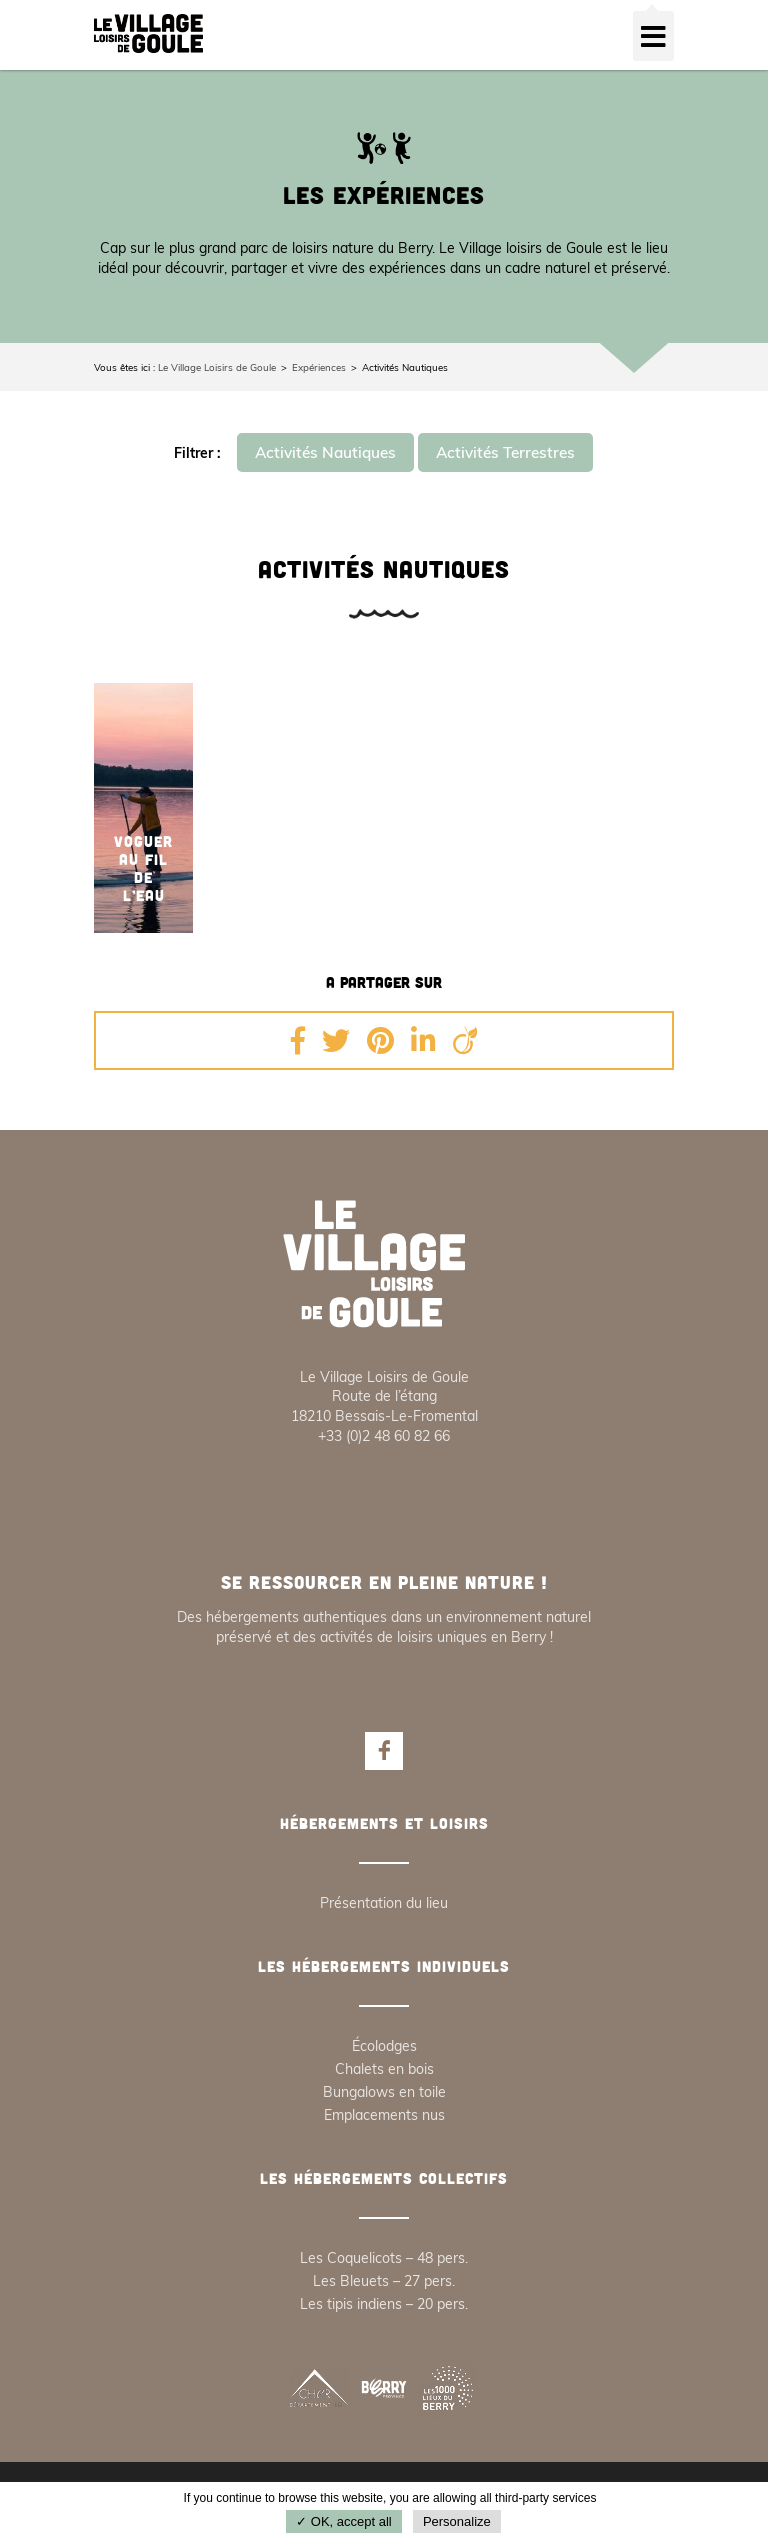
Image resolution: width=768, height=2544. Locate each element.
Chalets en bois (384, 2069)
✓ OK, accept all (344, 2521)
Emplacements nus (384, 2115)
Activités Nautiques (325, 452)
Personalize (457, 2521)
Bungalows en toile (384, 2092)
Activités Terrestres (505, 452)
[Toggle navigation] (653, 36)
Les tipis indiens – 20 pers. (384, 2304)
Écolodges (384, 2046)
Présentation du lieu (384, 1903)
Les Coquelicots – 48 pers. (384, 2258)
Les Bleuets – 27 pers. (384, 2281)
